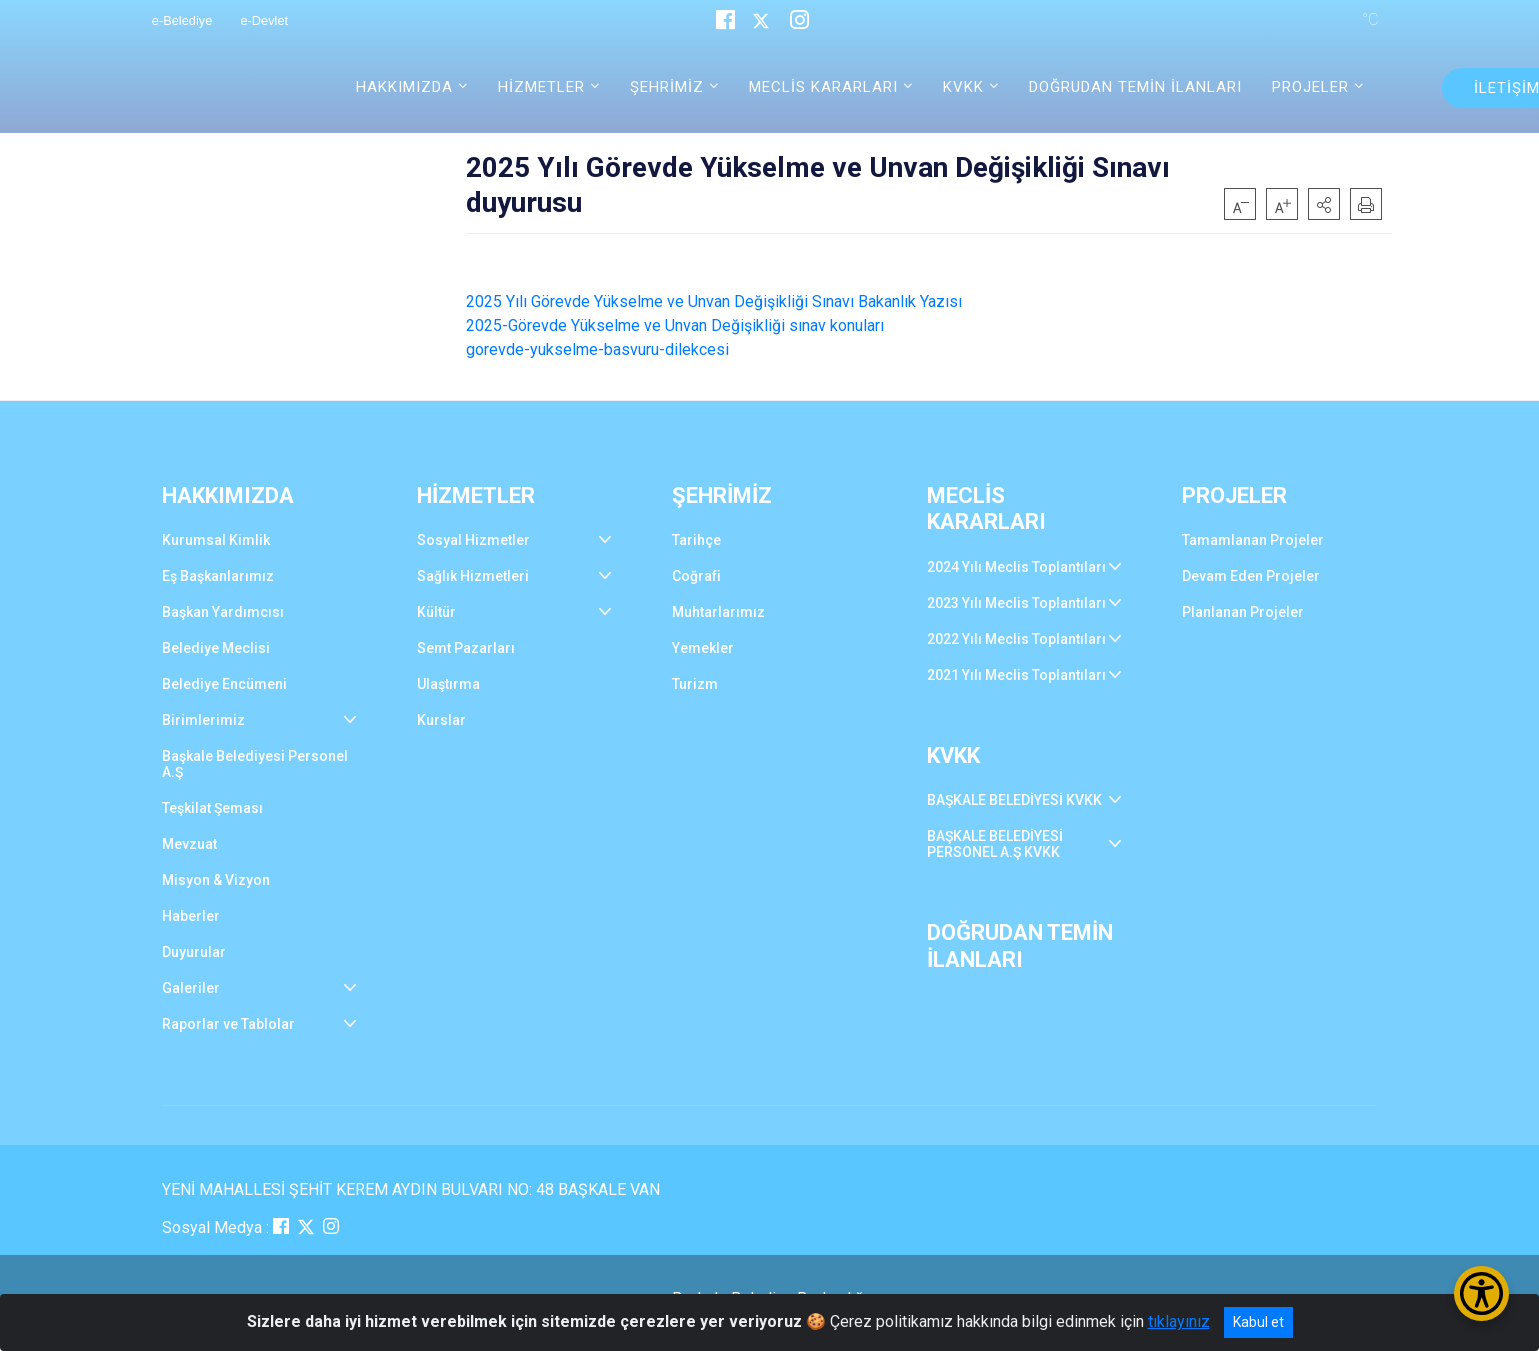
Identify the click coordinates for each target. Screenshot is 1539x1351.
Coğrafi (696, 576)
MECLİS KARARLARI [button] (823, 87)
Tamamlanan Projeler (1253, 540)
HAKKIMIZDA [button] (404, 87)
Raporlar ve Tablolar (228, 1024)
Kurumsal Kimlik (216, 540)
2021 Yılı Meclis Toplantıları (1016, 675)
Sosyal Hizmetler (473, 540)
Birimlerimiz (203, 720)
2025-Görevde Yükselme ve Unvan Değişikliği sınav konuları (675, 325)
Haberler (191, 916)
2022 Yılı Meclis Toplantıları (1016, 639)
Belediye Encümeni (224, 684)
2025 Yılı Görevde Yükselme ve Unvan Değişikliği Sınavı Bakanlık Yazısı (714, 301)
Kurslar (441, 720)
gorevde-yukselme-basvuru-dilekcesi (597, 349)
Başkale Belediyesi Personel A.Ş (255, 764)
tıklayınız (1179, 1321)
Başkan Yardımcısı (223, 612)
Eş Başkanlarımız (218, 576)
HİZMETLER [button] (541, 87)
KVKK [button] (963, 87)
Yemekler (703, 648)
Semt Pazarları (466, 648)
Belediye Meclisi (216, 648)
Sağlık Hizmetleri (473, 576)
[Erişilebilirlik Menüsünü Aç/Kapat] (1481, 1293)
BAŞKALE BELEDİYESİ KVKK (1014, 800)
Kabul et (1258, 1322)
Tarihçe (696, 540)
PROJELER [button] (1310, 87)
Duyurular (194, 952)
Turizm (695, 684)
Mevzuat (189, 844)
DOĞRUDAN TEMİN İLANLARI (1135, 87)
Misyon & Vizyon (216, 880)
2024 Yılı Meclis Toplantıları (1016, 567)
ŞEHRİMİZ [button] (667, 87)
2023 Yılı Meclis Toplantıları (1016, 603)
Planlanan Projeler (1243, 612)
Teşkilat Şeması (212, 808)
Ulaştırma (448, 684)
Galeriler (191, 988)
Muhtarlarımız (718, 612)
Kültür (436, 612)
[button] (1324, 204)
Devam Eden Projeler (1251, 576)
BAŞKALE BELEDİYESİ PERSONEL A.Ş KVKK (995, 844)
